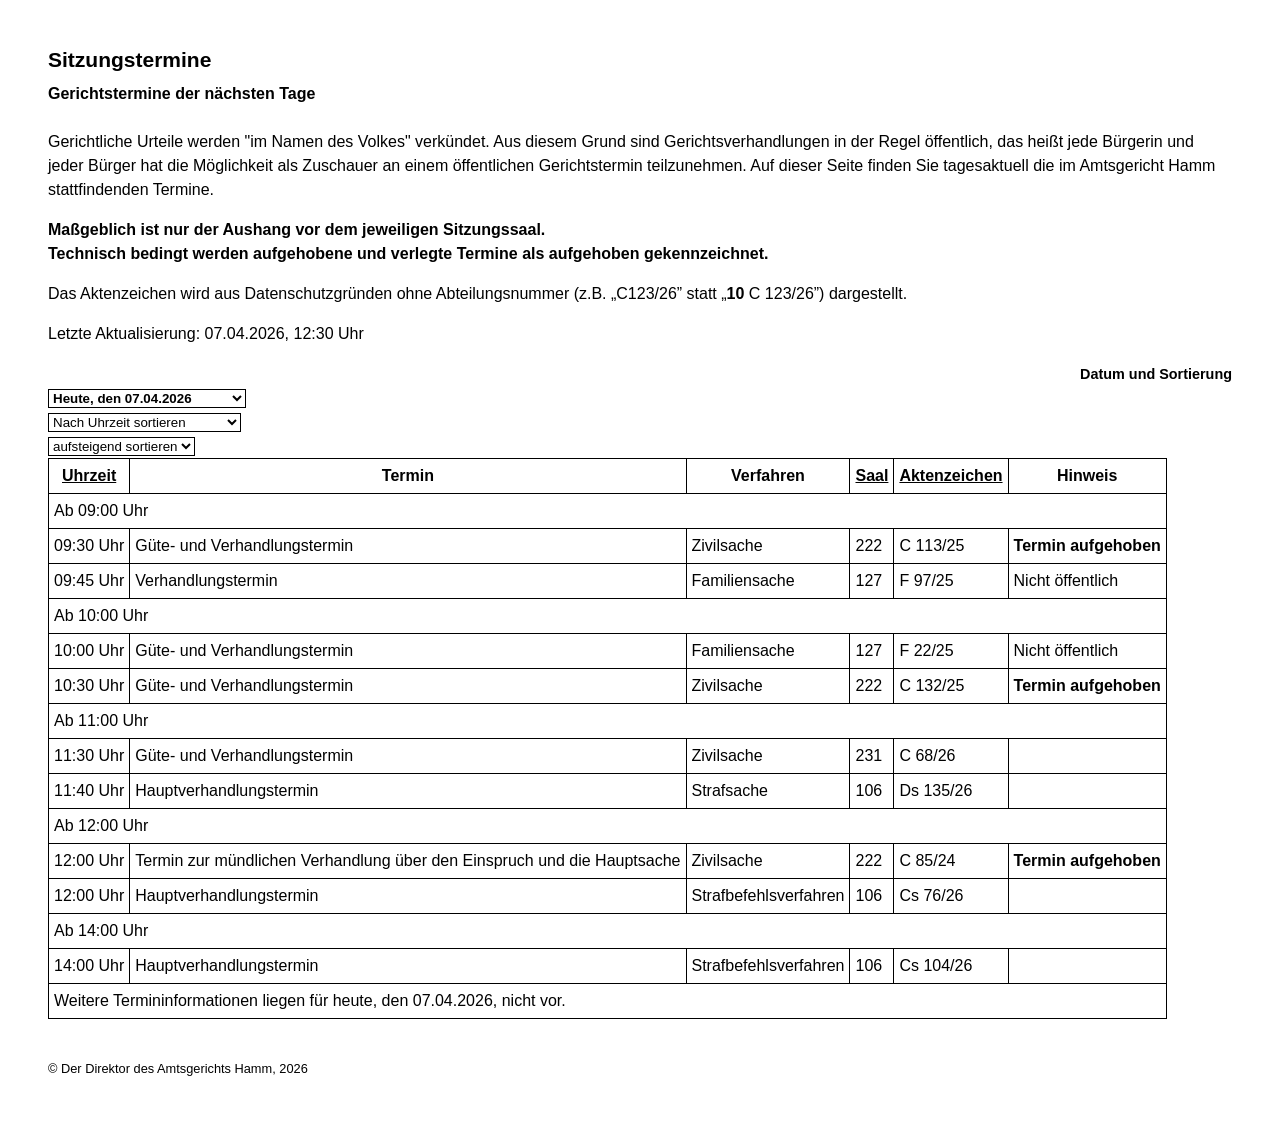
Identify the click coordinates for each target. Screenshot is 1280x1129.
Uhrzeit (89, 475)
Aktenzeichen (950, 475)
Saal (871, 475)
